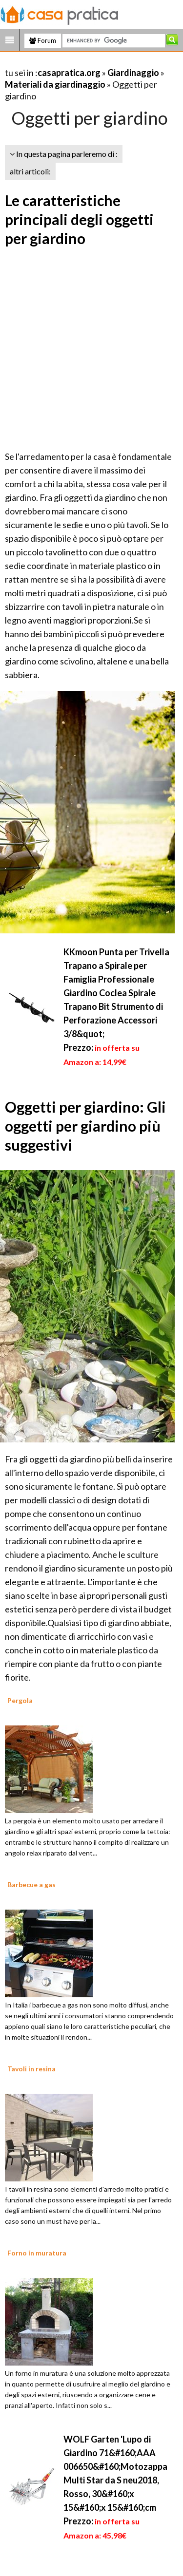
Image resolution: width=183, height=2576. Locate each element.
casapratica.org (69, 72)
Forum (42, 40)
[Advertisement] (91, 350)
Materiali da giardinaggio (55, 84)
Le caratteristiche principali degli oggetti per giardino (79, 219)
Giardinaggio (133, 72)
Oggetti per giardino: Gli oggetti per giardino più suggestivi (85, 1126)
